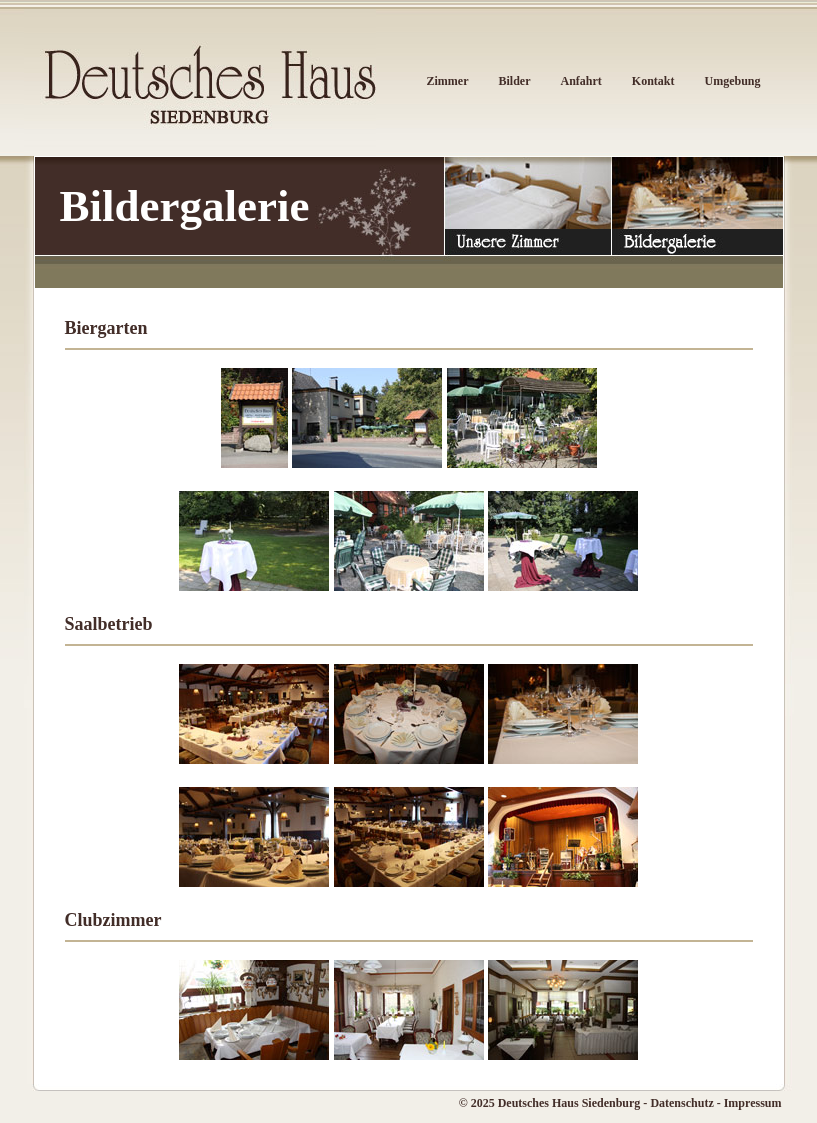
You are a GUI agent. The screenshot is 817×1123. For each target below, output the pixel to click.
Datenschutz (681, 1103)
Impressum (753, 1103)
